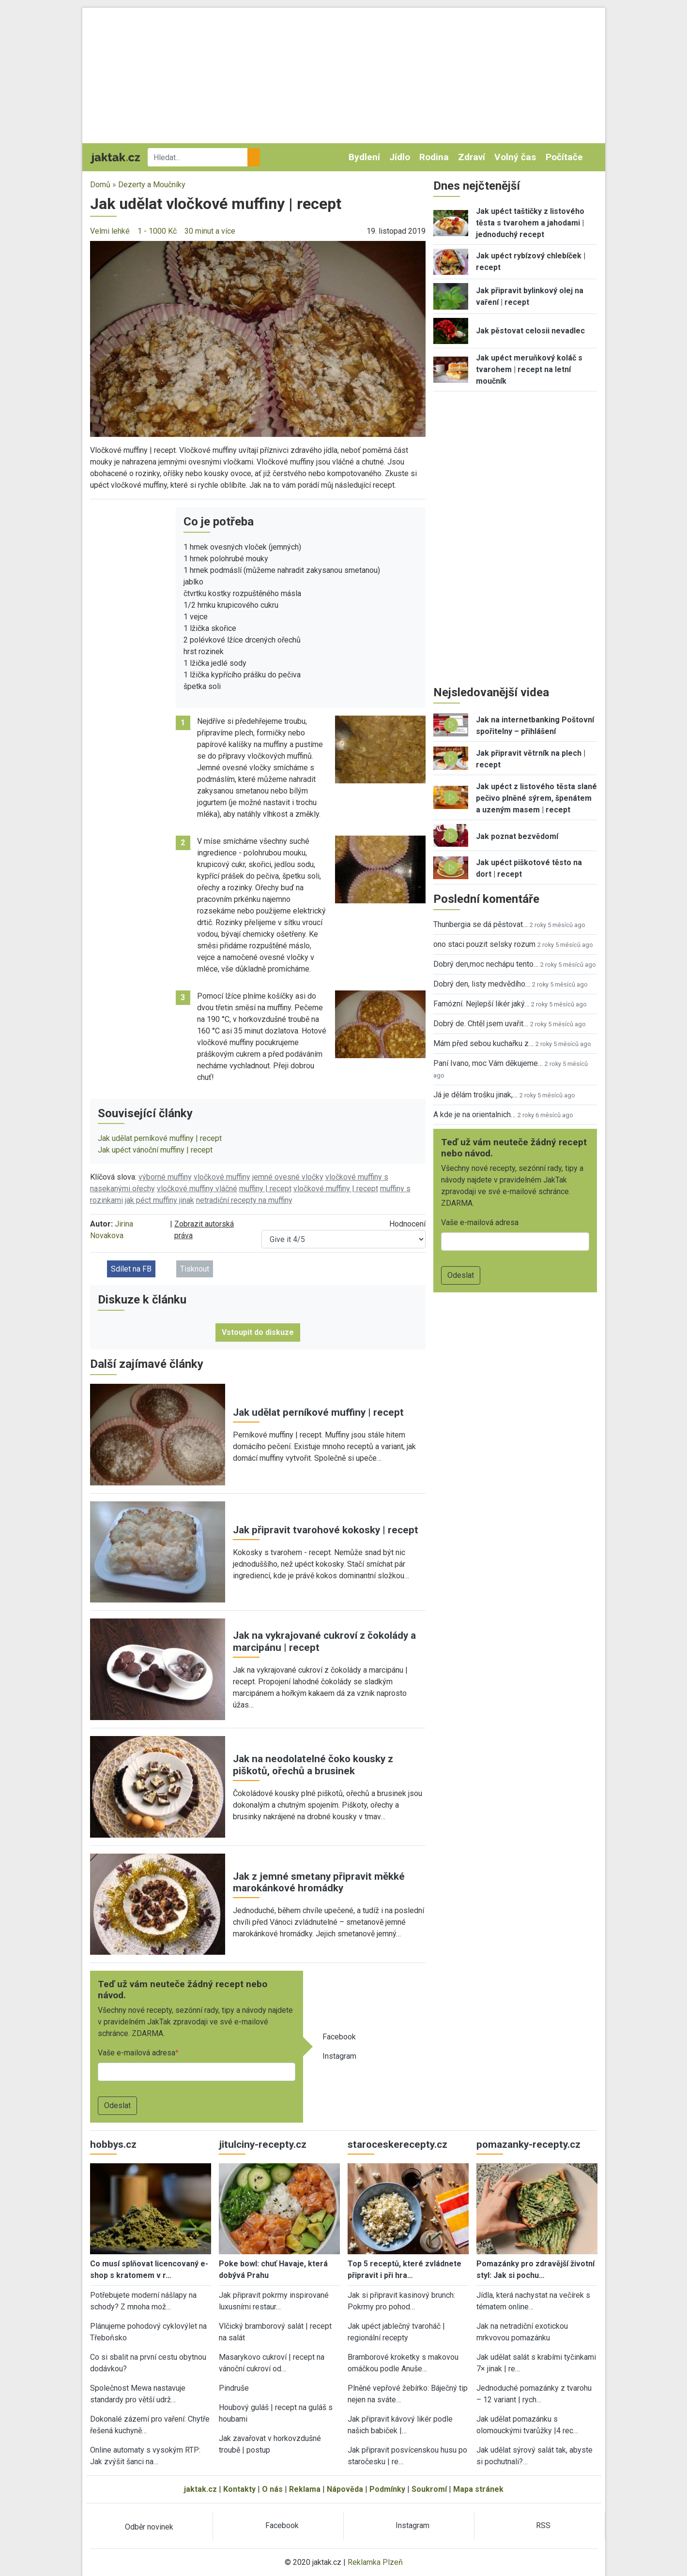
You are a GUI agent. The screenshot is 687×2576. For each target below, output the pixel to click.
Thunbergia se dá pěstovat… (480, 924)
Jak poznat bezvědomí (517, 836)
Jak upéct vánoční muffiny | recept (155, 1149)
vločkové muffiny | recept (335, 1188)
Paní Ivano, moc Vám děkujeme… (488, 1063)
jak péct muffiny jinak (159, 1200)
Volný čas (515, 157)
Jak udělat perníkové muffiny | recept (160, 1138)
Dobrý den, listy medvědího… (481, 983)
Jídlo (399, 157)
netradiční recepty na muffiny (244, 1200)
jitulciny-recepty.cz (262, 2144)
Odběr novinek (149, 2526)
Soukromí (429, 2489)
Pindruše (234, 2388)
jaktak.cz (200, 2489)
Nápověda (345, 2489)
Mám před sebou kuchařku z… (483, 1043)
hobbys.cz (113, 2144)
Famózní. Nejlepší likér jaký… (481, 1003)
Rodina (434, 157)
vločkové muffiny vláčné (197, 1188)
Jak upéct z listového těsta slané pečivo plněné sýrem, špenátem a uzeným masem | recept (536, 798)
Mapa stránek (478, 2489)
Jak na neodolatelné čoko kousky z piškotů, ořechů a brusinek (313, 1765)
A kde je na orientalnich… (474, 1114)
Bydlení (364, 157)
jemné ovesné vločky (287, 1177)
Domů (100, 184)
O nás (272, 2489)
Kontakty (239, 2489)
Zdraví (471, 157)
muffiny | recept (265, 1188)
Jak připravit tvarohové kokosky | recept (325, 1530)
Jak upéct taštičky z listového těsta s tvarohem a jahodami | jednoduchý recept (530, 223)
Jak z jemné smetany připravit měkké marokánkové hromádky (319, 1882)
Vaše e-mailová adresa (136, 2052)
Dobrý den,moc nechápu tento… (485, 964)
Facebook (339, 2036)
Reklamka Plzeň (375, 2562)
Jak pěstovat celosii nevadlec (530, 330)
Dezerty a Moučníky (151, 184)
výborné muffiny (165, 1177)
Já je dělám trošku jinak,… (475, 1094)
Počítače (564, 157)
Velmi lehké (110, 231)
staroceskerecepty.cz (397, 2144)
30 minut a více (209, 231)
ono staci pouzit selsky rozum (484, 944)
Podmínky (387, 2489)
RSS (543, 2525)
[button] (258, 338)
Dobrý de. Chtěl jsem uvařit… (480, 1023)
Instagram (339, 2056)
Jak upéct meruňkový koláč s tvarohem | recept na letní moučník (529, 369)
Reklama (305, 2489)
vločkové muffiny (222, 1177)
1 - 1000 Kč (157, 231)
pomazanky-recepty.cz (528, 2144)
